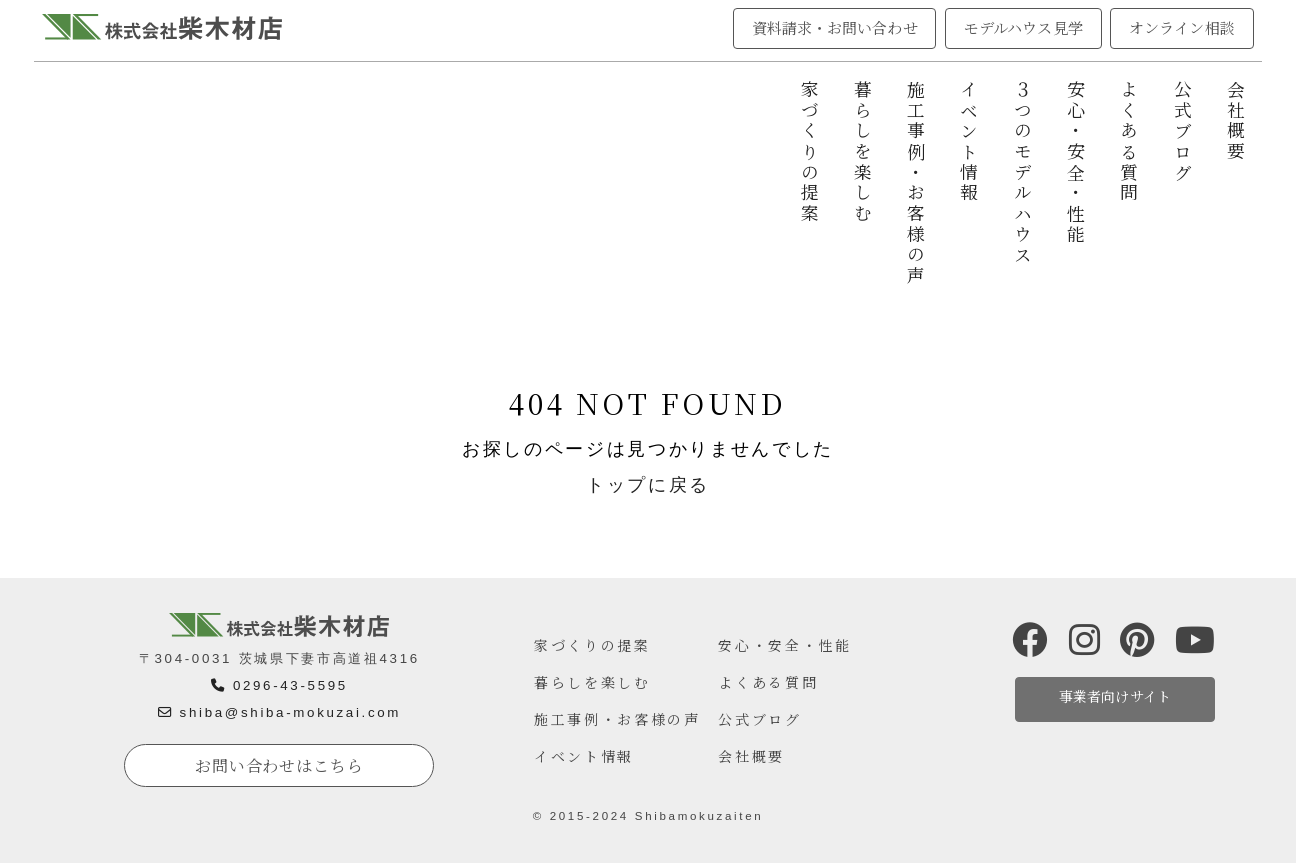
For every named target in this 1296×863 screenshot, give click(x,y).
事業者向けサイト (1115, 696)
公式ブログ (1182, 131)
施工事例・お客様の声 (916, 183)
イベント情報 (969, 142)
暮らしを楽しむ (862, 152)
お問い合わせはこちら (279, 765)
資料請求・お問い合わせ (835, 27)
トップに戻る (648, 485)
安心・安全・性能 (1076, 162)
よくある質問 (1129, 142)
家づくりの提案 (809, 152)
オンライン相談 (1182, 27)
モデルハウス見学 (1023, 27)
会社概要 (1236, 121)
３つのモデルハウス (1022, 173)
